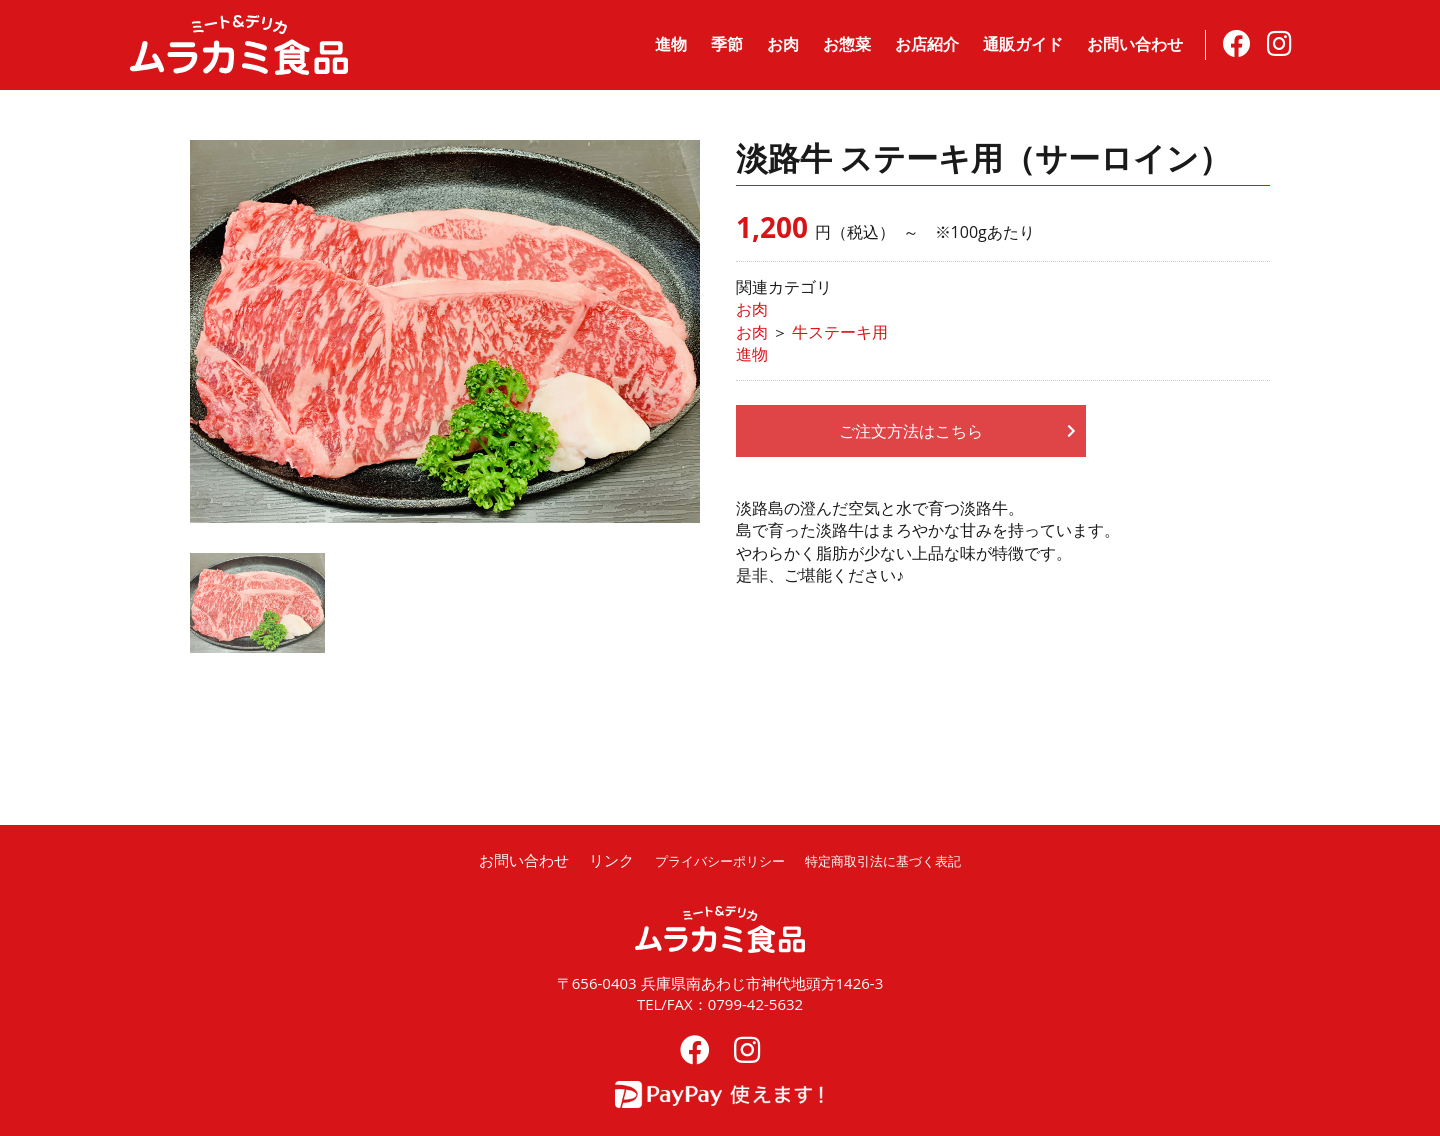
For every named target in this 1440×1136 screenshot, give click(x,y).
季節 (727, 44)
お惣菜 (847, 44)
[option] (445, 331)
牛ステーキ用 (840, 332)
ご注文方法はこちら (911, 431)
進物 (671, 44)
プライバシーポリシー (708, 860)
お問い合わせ (1135, 44)
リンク (589, 860)
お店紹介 (927, 44)
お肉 (783, 44)
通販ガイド (1023, 44)
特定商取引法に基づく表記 (893, 860)
